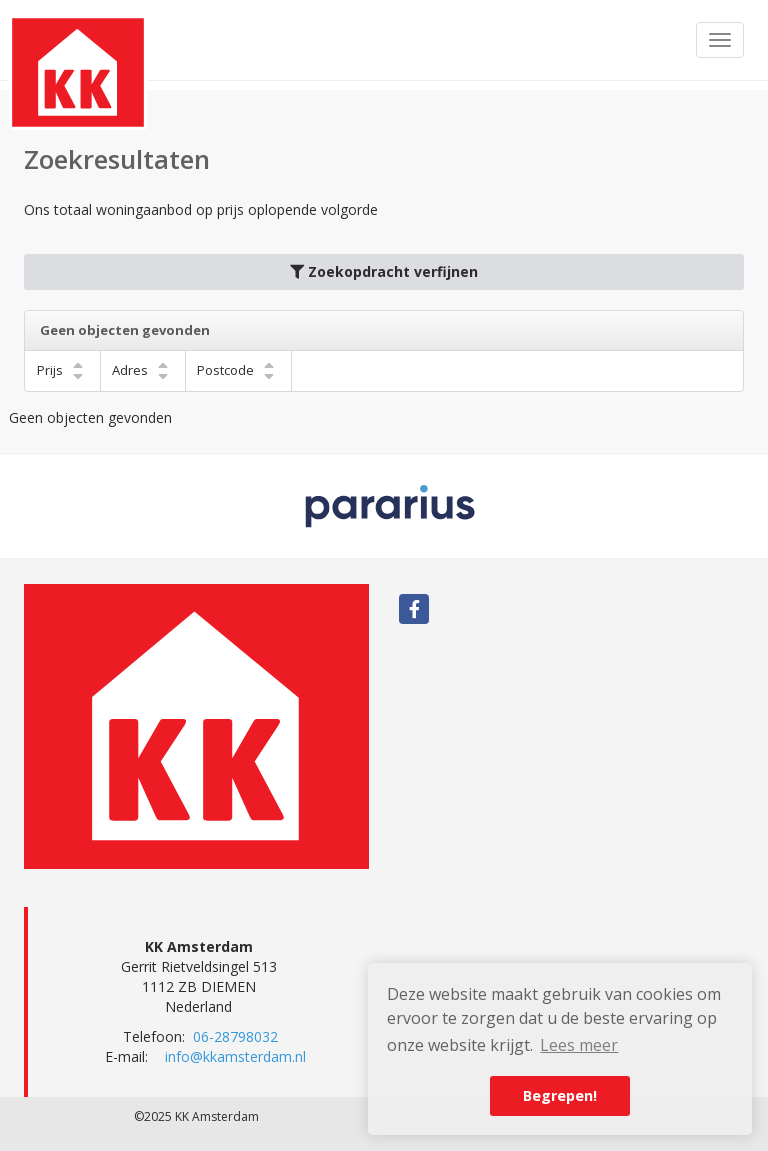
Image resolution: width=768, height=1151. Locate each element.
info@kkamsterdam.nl (235, 1056)
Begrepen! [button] (560, 1095)
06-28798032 (235, 1036)
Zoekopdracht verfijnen (384, 271)
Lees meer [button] (579, 1045)
